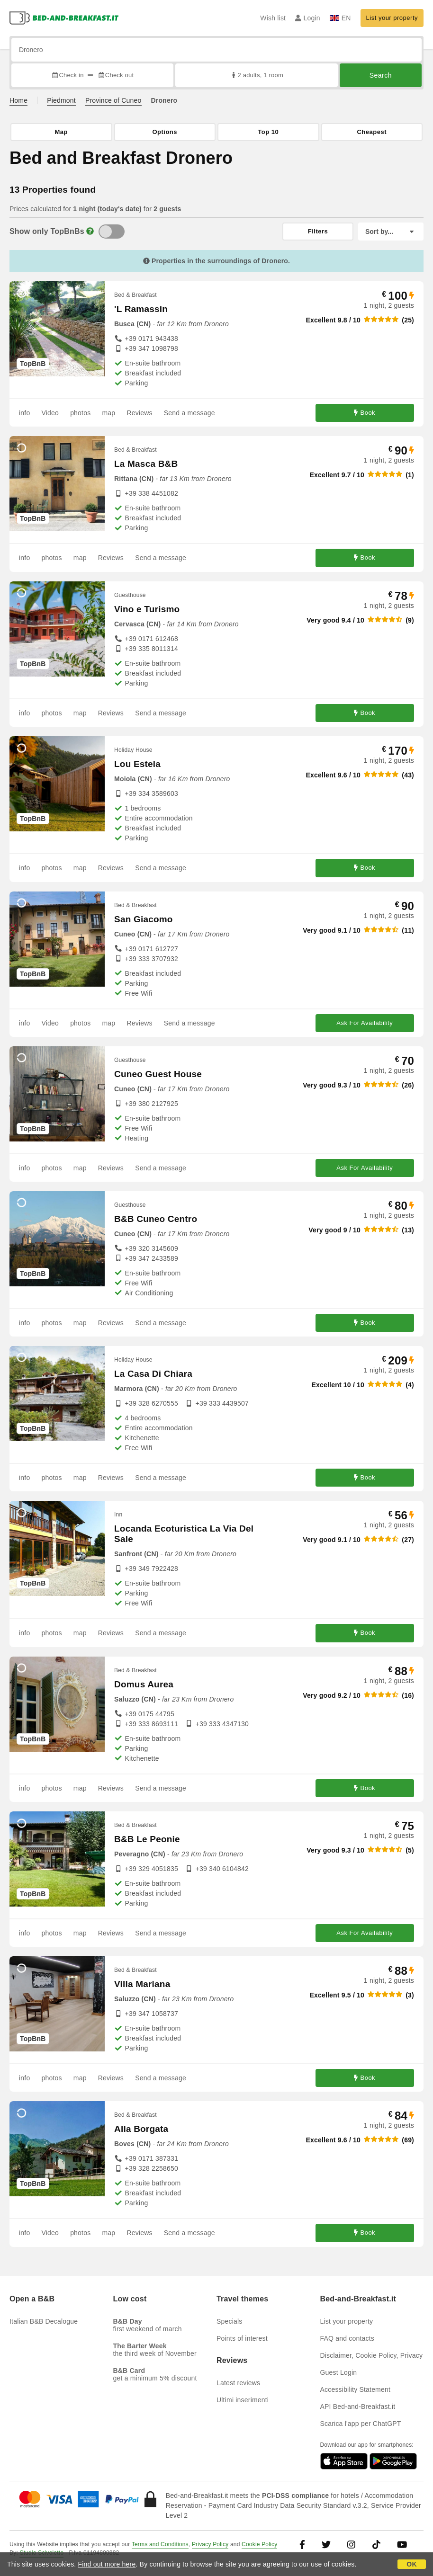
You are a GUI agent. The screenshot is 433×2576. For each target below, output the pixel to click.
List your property (392, 17)
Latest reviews (238, 2383)
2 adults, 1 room (256, 75)
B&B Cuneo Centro (155, 1219)
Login (307, 18)
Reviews (139, 413)
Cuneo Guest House (158, 1074)
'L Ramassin (141, 309)
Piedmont (61, 100)
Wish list (273, 18)
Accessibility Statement (355, 2389)
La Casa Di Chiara (153, 1374)
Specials (229, 2321)
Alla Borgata (141, 2129)
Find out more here (107, 2564)
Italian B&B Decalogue (43, 2321)
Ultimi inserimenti (242, 2400)
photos (80, 413)
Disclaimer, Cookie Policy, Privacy (371, 2355)
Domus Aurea (143, 1684)
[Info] (90, 231)
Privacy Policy (210, 2544)
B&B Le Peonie (147, 1839)
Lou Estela (137, 764)
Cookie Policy (259, 2544)
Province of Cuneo (113, 100)
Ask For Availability (364, 1022)
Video (50, 413)
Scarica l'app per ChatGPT (360, 2423)
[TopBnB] (112, 231)
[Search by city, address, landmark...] (216, 50)
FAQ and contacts (347, 2338)
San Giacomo (143, 919)
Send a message (189, 413)
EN (340, 18)
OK (411, 2564)
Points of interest (242, 2338)
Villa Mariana (142, 1984)
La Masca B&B (146, 464)
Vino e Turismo (147, 609)
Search (381, 75)
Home (18, 100)
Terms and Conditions (160, 2544)
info (24, 413)
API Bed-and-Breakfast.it (358, 2406)
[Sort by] (391, 232)
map (108, 413)
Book (364, 412)
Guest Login (338, 2372)
